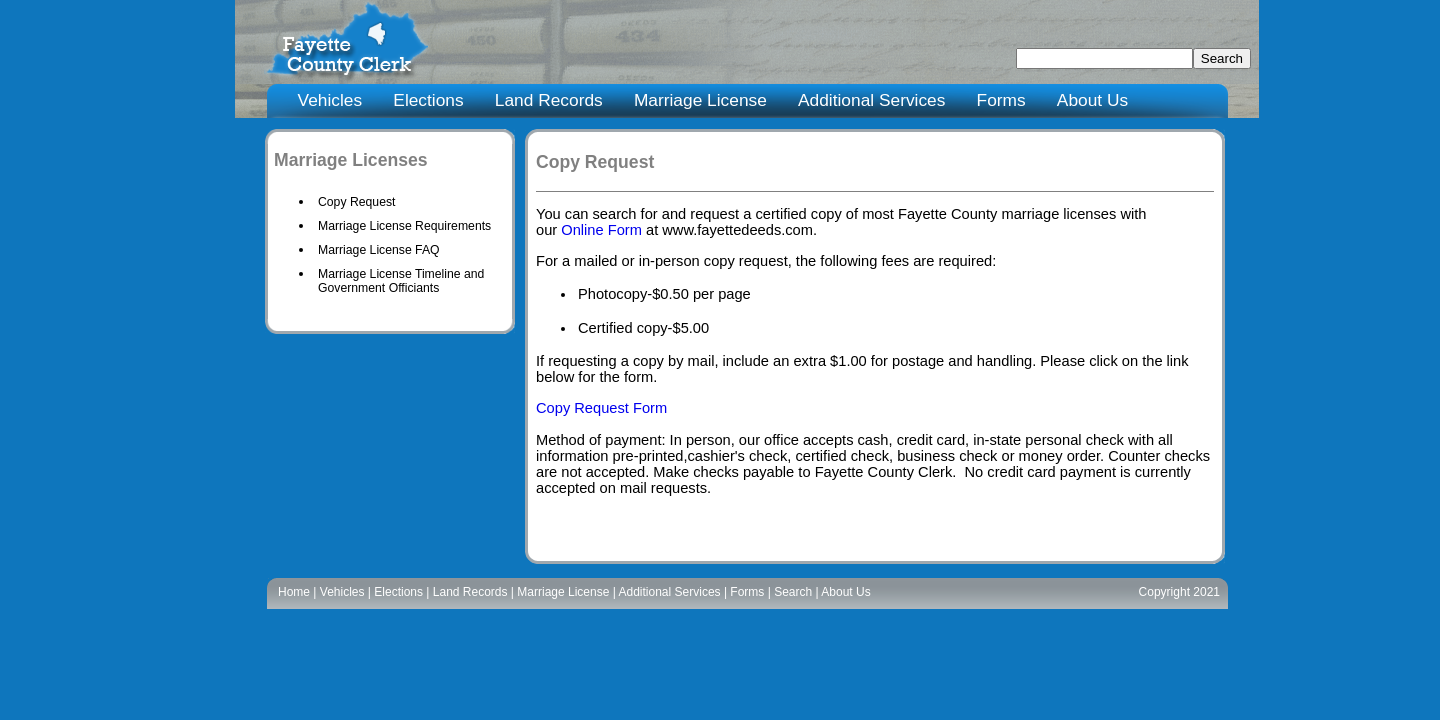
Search (793, 592)
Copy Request (356, 202)
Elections (428, 100)
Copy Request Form (601, 408)
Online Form (601, 230)
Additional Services (871, 100)
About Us (1092, 100)
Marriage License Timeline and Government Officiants (401, 281)
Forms (1001, 100)
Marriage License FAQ (379, 250)
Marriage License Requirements (404, 226)
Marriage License (700, 100)
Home (294, 592)
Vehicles (330, 100)
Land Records (549, 100)
